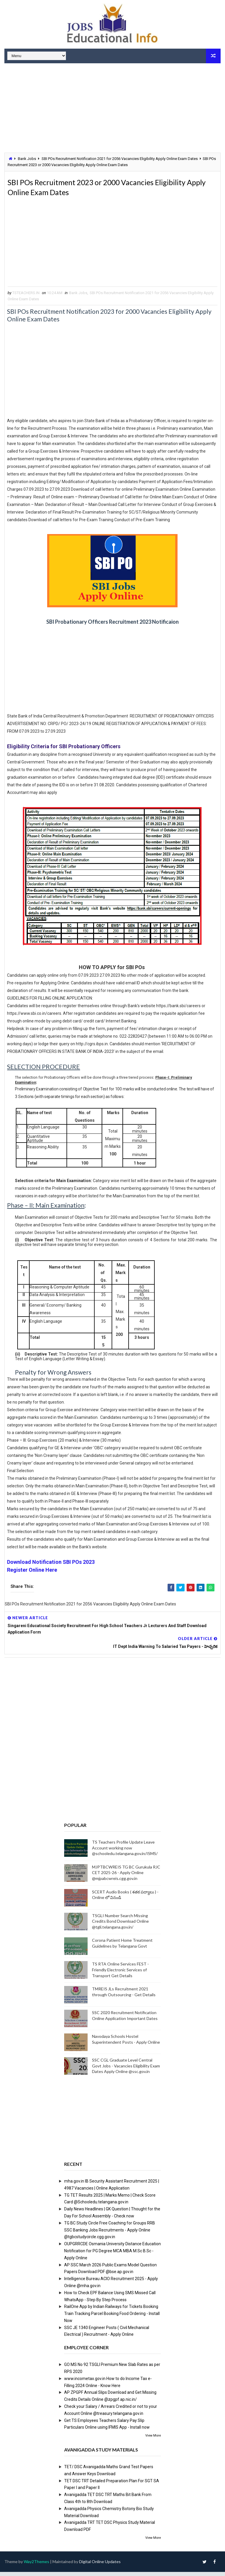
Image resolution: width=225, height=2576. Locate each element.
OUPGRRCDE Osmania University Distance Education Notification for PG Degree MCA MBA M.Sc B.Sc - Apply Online (112, 2255)
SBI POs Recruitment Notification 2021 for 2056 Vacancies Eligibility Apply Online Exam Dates (120, 158)
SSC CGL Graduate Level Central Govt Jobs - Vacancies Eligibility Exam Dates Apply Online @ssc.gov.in (126, 2070)
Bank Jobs (27, 158)
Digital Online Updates (100, 2565)
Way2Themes (36, 2565)
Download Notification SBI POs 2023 (51, 1566)
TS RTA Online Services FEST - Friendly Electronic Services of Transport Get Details (120, 1974)
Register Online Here (32, 1574)
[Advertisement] (112, 109)
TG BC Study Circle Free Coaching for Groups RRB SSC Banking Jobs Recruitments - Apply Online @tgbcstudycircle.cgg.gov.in (109, 2234)
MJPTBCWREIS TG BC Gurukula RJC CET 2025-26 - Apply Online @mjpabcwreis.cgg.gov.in (126, 1877)
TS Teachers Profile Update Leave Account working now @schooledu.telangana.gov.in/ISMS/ (125, 1852)
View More (153, 2440)
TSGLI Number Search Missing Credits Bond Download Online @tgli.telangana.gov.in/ (120, 1925)
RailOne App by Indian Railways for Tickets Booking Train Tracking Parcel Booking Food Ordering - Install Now (112, 2318)
